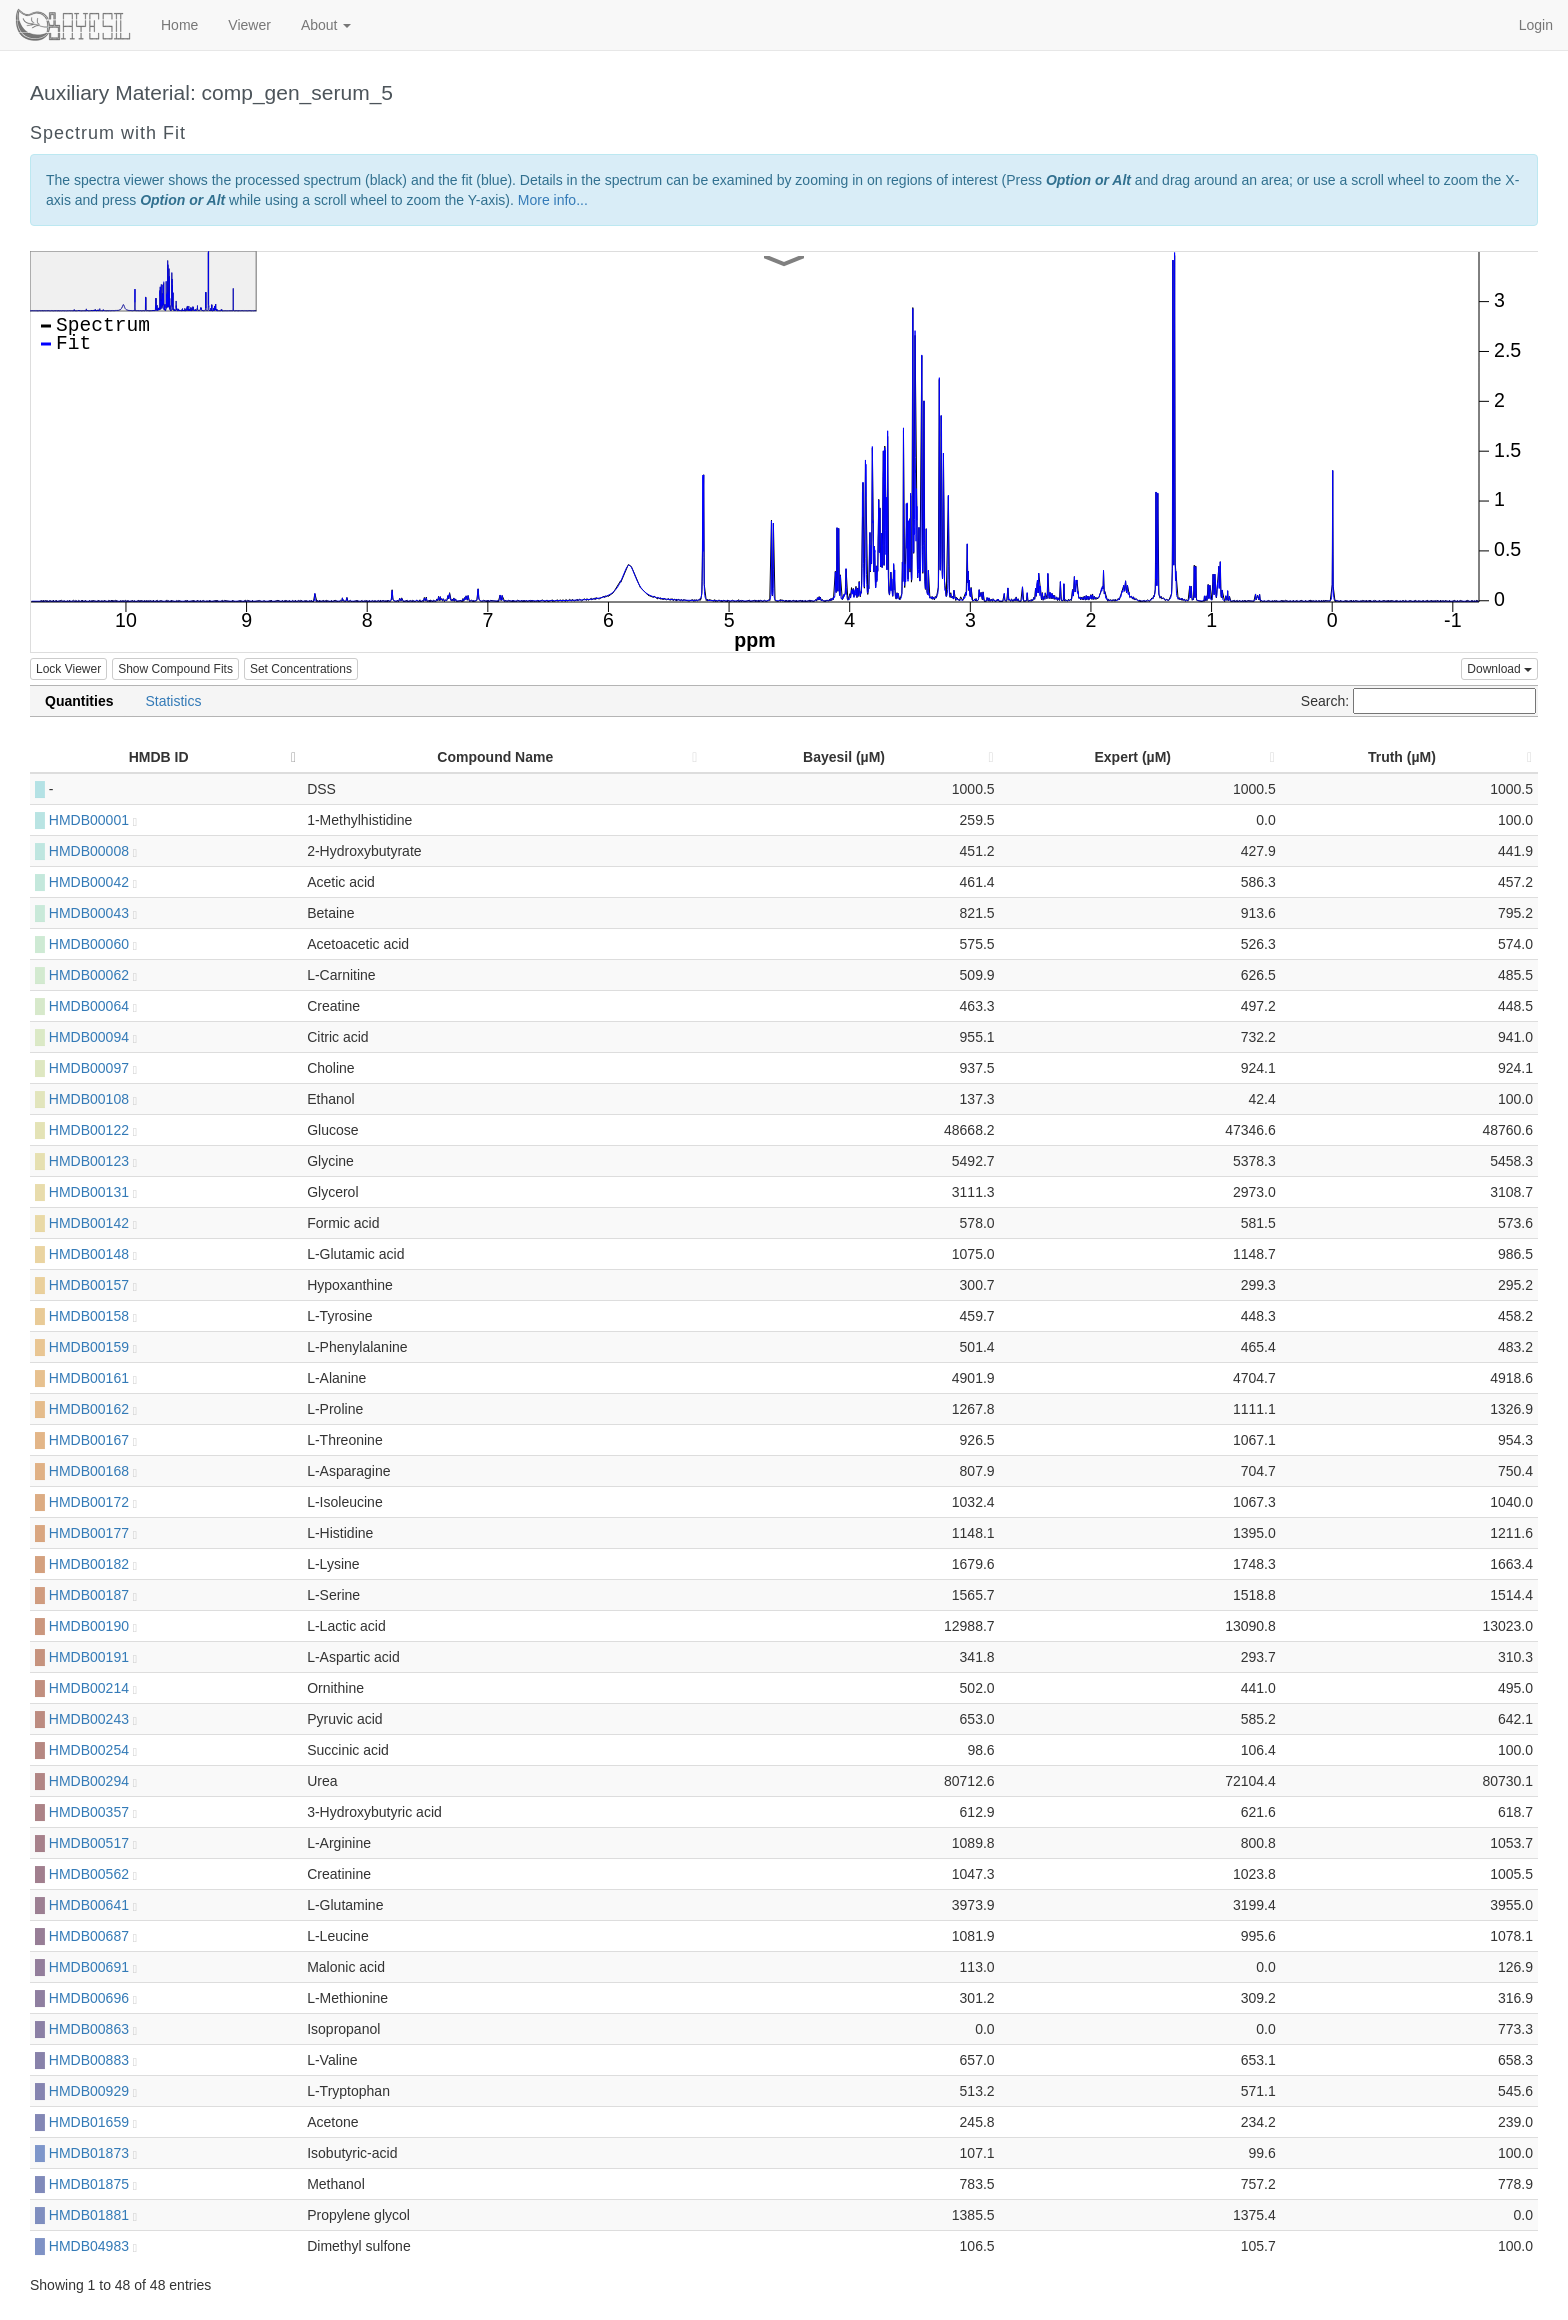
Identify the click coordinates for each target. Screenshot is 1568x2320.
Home (179, 25)
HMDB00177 (93, 1533)
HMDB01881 (93, 2215)
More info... (553, 200)
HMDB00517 (93, 1843)
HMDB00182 (93, 1564)
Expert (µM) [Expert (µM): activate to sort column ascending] (1132, 757)
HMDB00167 (93, 1440)
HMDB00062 (93, 975)
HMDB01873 (93, 2153)
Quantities (79, 701)
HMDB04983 (93, 2246)
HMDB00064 (93, 1006)
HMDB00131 (93, 1192)
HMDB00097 (93, 1068)
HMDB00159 (93, 1347)
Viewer (249, 25)
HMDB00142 (93, 1223)
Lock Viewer (68, 669)
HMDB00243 (93, 1719)
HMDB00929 (93, 2091)
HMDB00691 (93, 1967)
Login (1536, 25)
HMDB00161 (93, 1378)
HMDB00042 (93, 882)
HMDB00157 (93, 1285)
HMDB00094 (93, 1037)
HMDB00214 (93, 1688)
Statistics (173, 701)
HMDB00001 (93, 820)
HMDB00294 (93, 1781)
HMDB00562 (93, 1874)
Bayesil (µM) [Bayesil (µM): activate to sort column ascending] (844, 757)
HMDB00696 (93, 1998)
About (326, 25)
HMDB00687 (93, 1936)
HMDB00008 (93, 851)
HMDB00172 (93, 1502)
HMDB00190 (93, 1626)
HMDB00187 (93, 1595)
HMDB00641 (93, 1905)
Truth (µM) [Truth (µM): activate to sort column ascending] (1402, 757)
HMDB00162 (93, 1409)
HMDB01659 (93, 2122)
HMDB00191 (93, 1657)
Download (1499, 669)
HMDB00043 (93, 913)
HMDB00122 (93, 1130)
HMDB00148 (93, 1254)
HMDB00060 (93, 944)
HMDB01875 (93, 2184)
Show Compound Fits (175, 669)
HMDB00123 (93, 1161)
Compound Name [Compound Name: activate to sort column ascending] (495, 757)
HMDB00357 (93, 1812)
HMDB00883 (93, 2060)
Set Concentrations (301, 669)
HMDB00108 (93, 1099)
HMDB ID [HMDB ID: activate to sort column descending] (159, 757)
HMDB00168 (93, 1471)
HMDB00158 (93, 1316)
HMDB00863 (93, 2029)
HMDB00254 (93, 1750)
